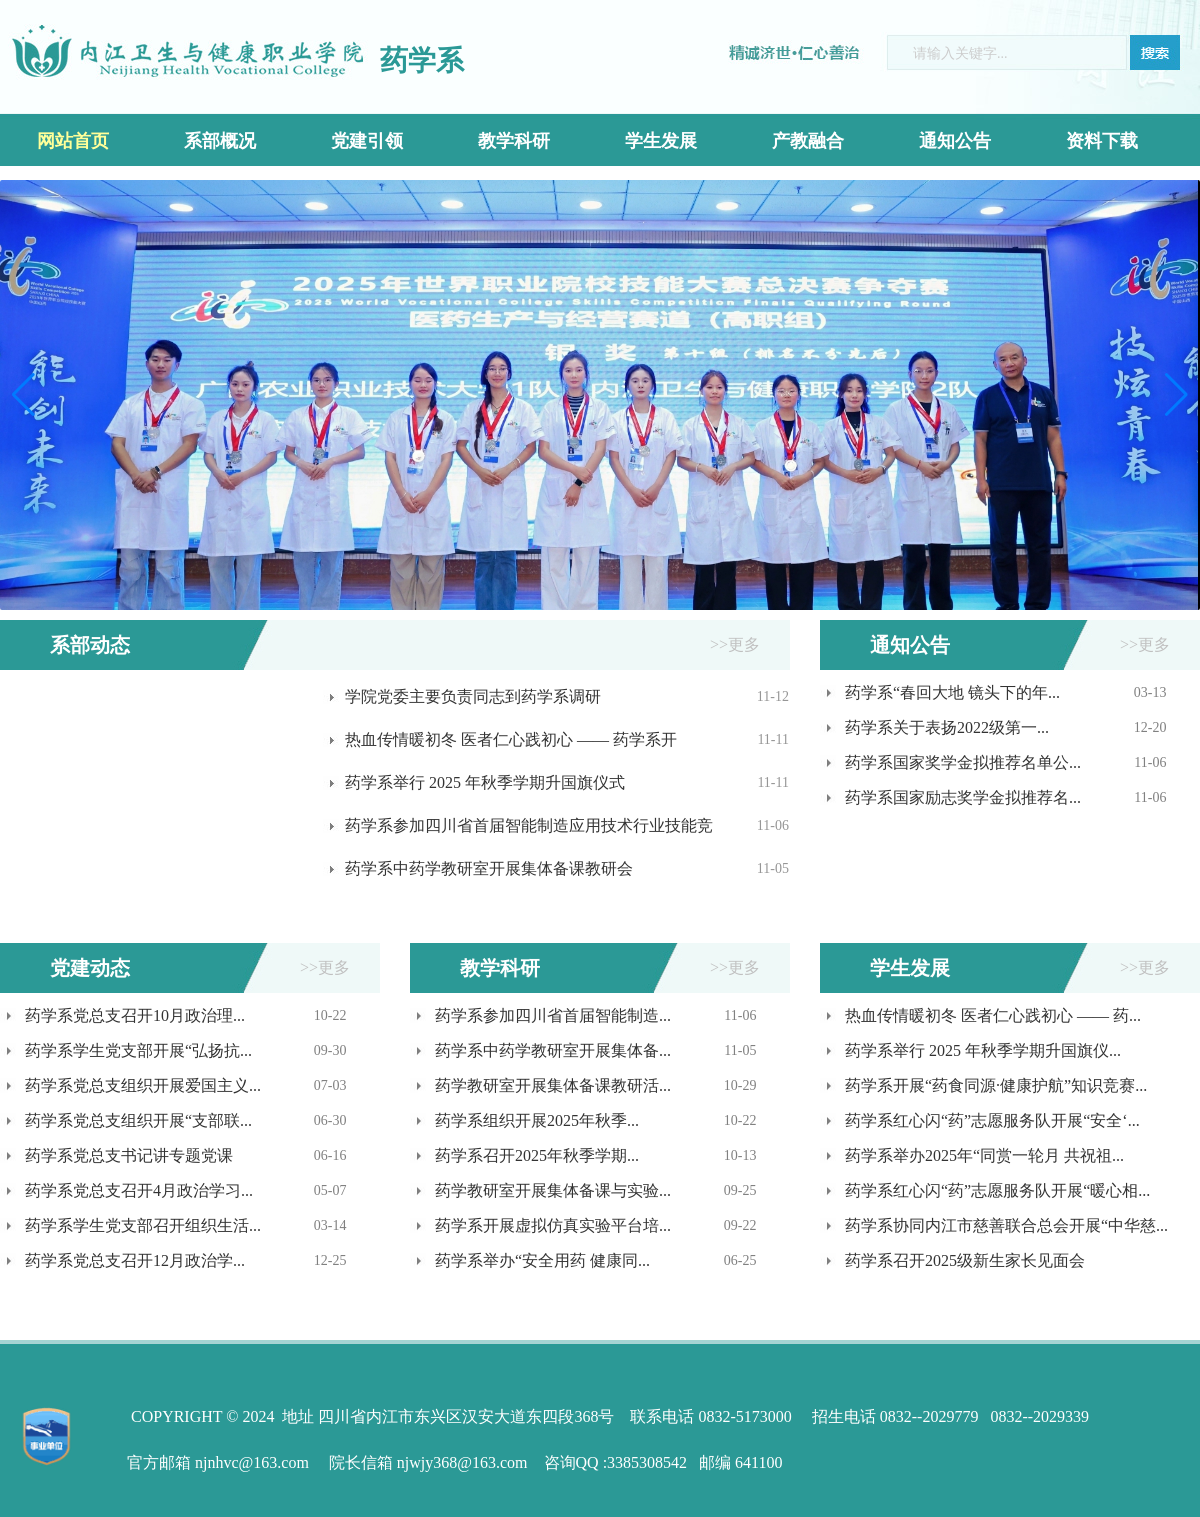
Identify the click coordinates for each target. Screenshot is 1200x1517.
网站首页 (73, 141)
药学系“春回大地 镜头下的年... (952, 692)
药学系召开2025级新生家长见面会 (965, 1260)
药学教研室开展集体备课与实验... (553, 1190)
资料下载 (1102, 141)
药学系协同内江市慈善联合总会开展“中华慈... (1006, 1225)
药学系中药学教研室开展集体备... (553, 1050)
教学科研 (514, 141)
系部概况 (220, 141)
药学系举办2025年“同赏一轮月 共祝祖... (984, 1155)
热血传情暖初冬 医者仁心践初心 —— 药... (993, 1015)
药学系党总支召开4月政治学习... (139, 1190)
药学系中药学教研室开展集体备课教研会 (489, 868)
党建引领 (367, 141)
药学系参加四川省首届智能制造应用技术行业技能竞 (529, 825)
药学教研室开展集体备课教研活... (553, 1085)
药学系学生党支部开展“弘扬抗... (138, 1050)
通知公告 (955, 141)
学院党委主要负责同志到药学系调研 (473, 696)
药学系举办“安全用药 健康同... (542, 1260)
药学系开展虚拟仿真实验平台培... (553, 1225)
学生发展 (661, 141)
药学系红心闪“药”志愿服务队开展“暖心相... (997, 1190)
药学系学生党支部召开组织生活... (143, 1225)
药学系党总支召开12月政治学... (135, 1260)
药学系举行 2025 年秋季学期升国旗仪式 (485, 782)
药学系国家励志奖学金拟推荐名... (963, 797)
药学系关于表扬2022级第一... (947, 727)
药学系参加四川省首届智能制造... (553, 1015)
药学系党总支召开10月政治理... (135, 1015)
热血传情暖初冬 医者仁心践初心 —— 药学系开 (511, 739)
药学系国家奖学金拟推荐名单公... (963, 762)
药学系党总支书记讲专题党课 (129, 1155)
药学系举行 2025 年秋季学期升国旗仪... (983, 1050)
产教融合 (808, 141)
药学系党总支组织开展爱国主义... (143, 1085)
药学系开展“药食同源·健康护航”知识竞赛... (996, 1085)
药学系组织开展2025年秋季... (537, 1120)
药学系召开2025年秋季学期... (537, 1155)
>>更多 (735, 644)
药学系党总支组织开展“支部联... (138, 1120)
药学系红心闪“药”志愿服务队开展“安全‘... (992, 1120)
